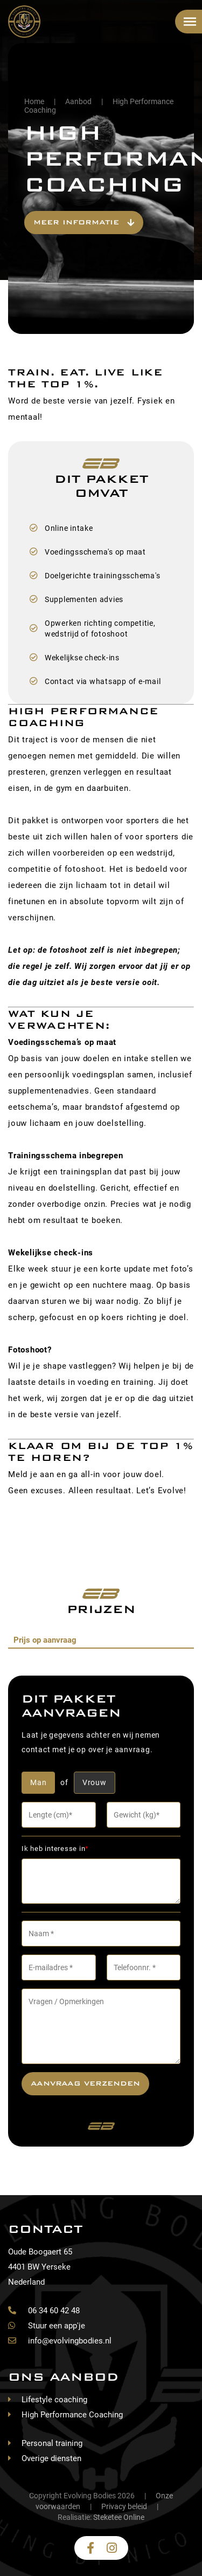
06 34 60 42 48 (44, 2310)
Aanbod (78, 101)
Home (34, 101)
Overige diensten (51, 2458)
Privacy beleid (124, 2506)
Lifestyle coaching (54, 2399)
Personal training (52, 2443)
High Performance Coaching (72, 2415)
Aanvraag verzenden (85, 2083)
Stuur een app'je (46, 2326)
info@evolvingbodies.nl (60, 2341)
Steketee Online (118, 2517)
